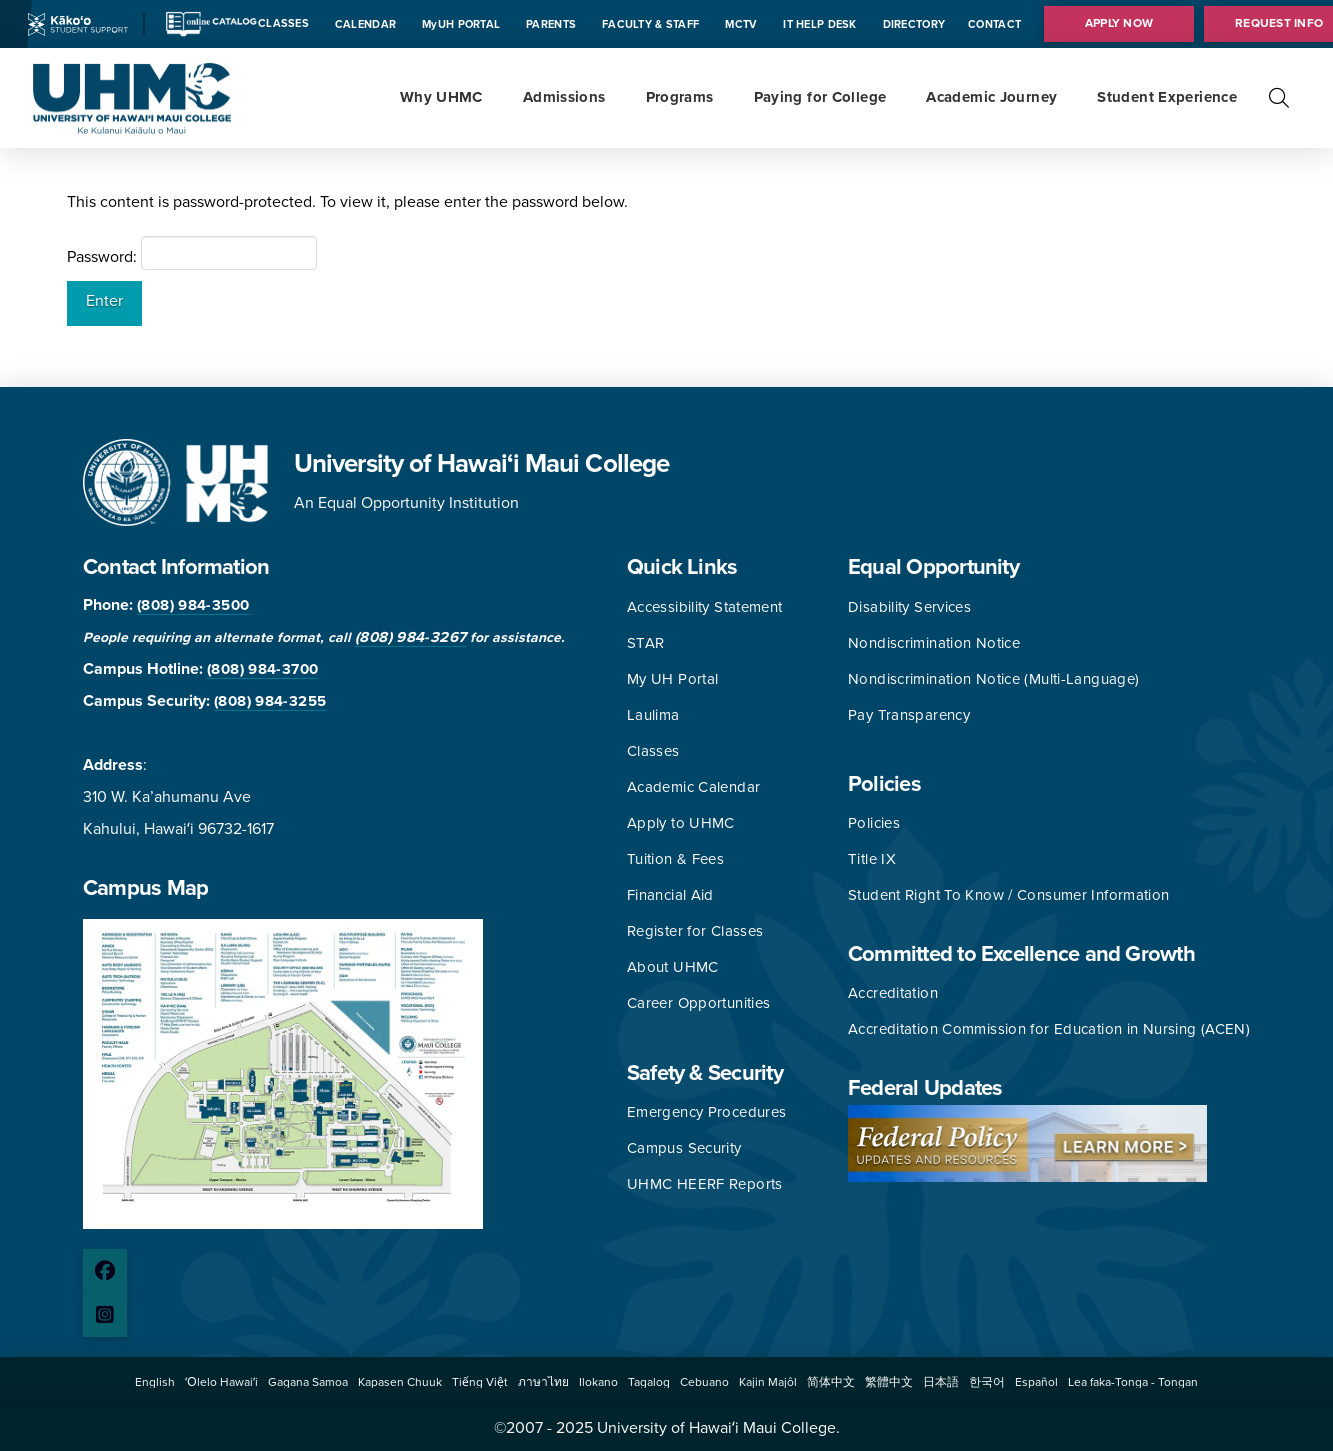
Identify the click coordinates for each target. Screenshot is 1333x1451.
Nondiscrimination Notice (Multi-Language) (993, 679)
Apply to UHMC (681, 823)
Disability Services (909, 607)
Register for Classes (695, 931)
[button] (1279, 98)
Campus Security (684, 1148)
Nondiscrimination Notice (934, 643)
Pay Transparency (909, 715)
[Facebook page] (105, 1271)
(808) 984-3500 (193, 605)
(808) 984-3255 (270, 701)
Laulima (653, 715)
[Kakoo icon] (78, 23)
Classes (653, 751)
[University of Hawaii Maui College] (132, 97)
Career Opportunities (699, 1003)
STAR (646, 643)
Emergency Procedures (707, 1112)
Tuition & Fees (675, 859)
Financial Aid (670, 895)
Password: (192, 253)
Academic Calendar (693, 787)
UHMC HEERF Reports (705, 1184)
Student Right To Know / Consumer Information (1009, 895)
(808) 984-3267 (410, 637)
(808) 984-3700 (262, 669)
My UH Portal (673, 679)
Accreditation (893, 993)
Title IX (872, 859)
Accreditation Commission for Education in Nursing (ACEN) (1049, 1029)
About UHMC (673, 967)
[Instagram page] (105, 1315)
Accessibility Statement (705, 607)
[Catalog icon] (210, 23)
